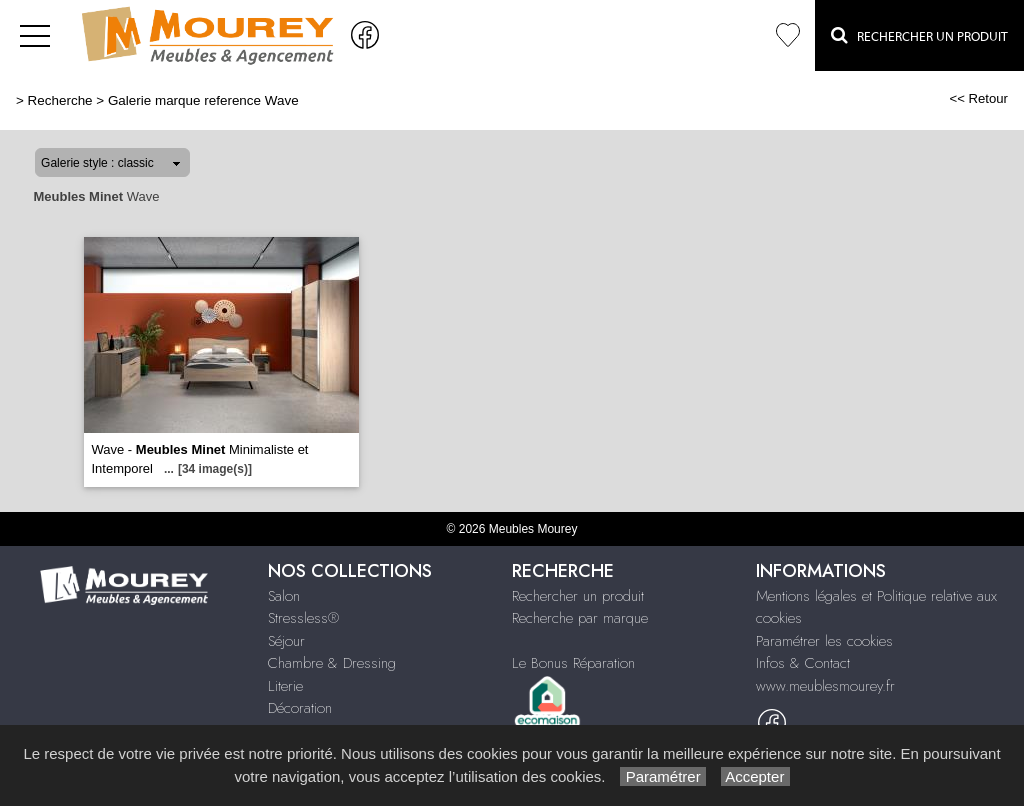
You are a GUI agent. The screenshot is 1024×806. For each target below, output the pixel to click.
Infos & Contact (803, 663)
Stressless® (303, 618)
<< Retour (978, 98)
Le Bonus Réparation (573, 663)
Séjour (286, 641)
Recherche (60, 100)
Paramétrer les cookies (824, 641)
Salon (284, 596)
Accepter (755, 776)
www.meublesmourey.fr (825, 686)
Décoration (300, 708)
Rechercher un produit (578, 596)
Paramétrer (662, 776)
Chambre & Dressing (332, 663)
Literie (285, 686)
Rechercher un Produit (919, 35)
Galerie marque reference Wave (203, 100)
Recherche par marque (580, 618)
